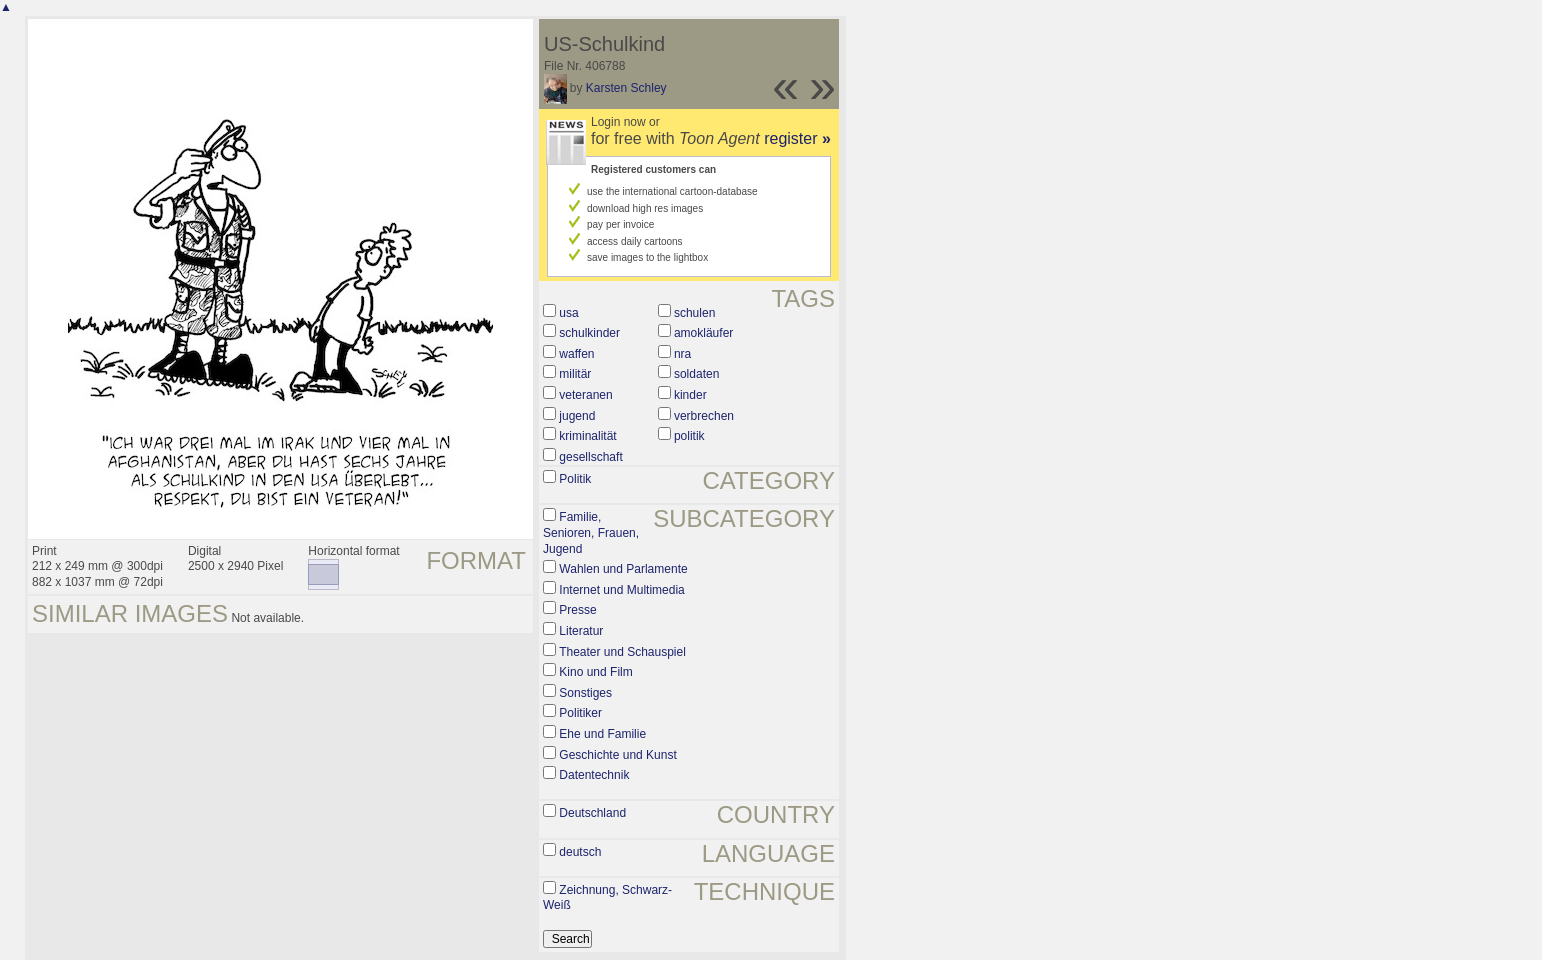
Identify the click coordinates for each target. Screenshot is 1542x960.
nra (682, 354)
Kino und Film (595, 672)
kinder (690, 395)
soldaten (696, 374)
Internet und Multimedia (621, 590)
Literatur (581, 631)
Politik (575, 479)
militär (575, 374)
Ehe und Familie (602, 734)
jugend (577, 416)
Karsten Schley (626, 88)
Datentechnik (594, 775)
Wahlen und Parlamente (623, 569)
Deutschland (592, 813)
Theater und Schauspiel (622, 652)
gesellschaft (590, 457)
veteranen (585, 395)
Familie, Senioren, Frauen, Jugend (591, 532)
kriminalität (587, 436)
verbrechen (704, 416)
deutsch (580, 852)
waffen (576, 354)
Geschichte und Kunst (617, 755)
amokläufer (703, 333)
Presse (577, 610)
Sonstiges (585, 693)
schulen (694, 313)
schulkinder (589, 333)
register (797, 138)
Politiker (580, 713)
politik (689, 436)
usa (568, 313)
